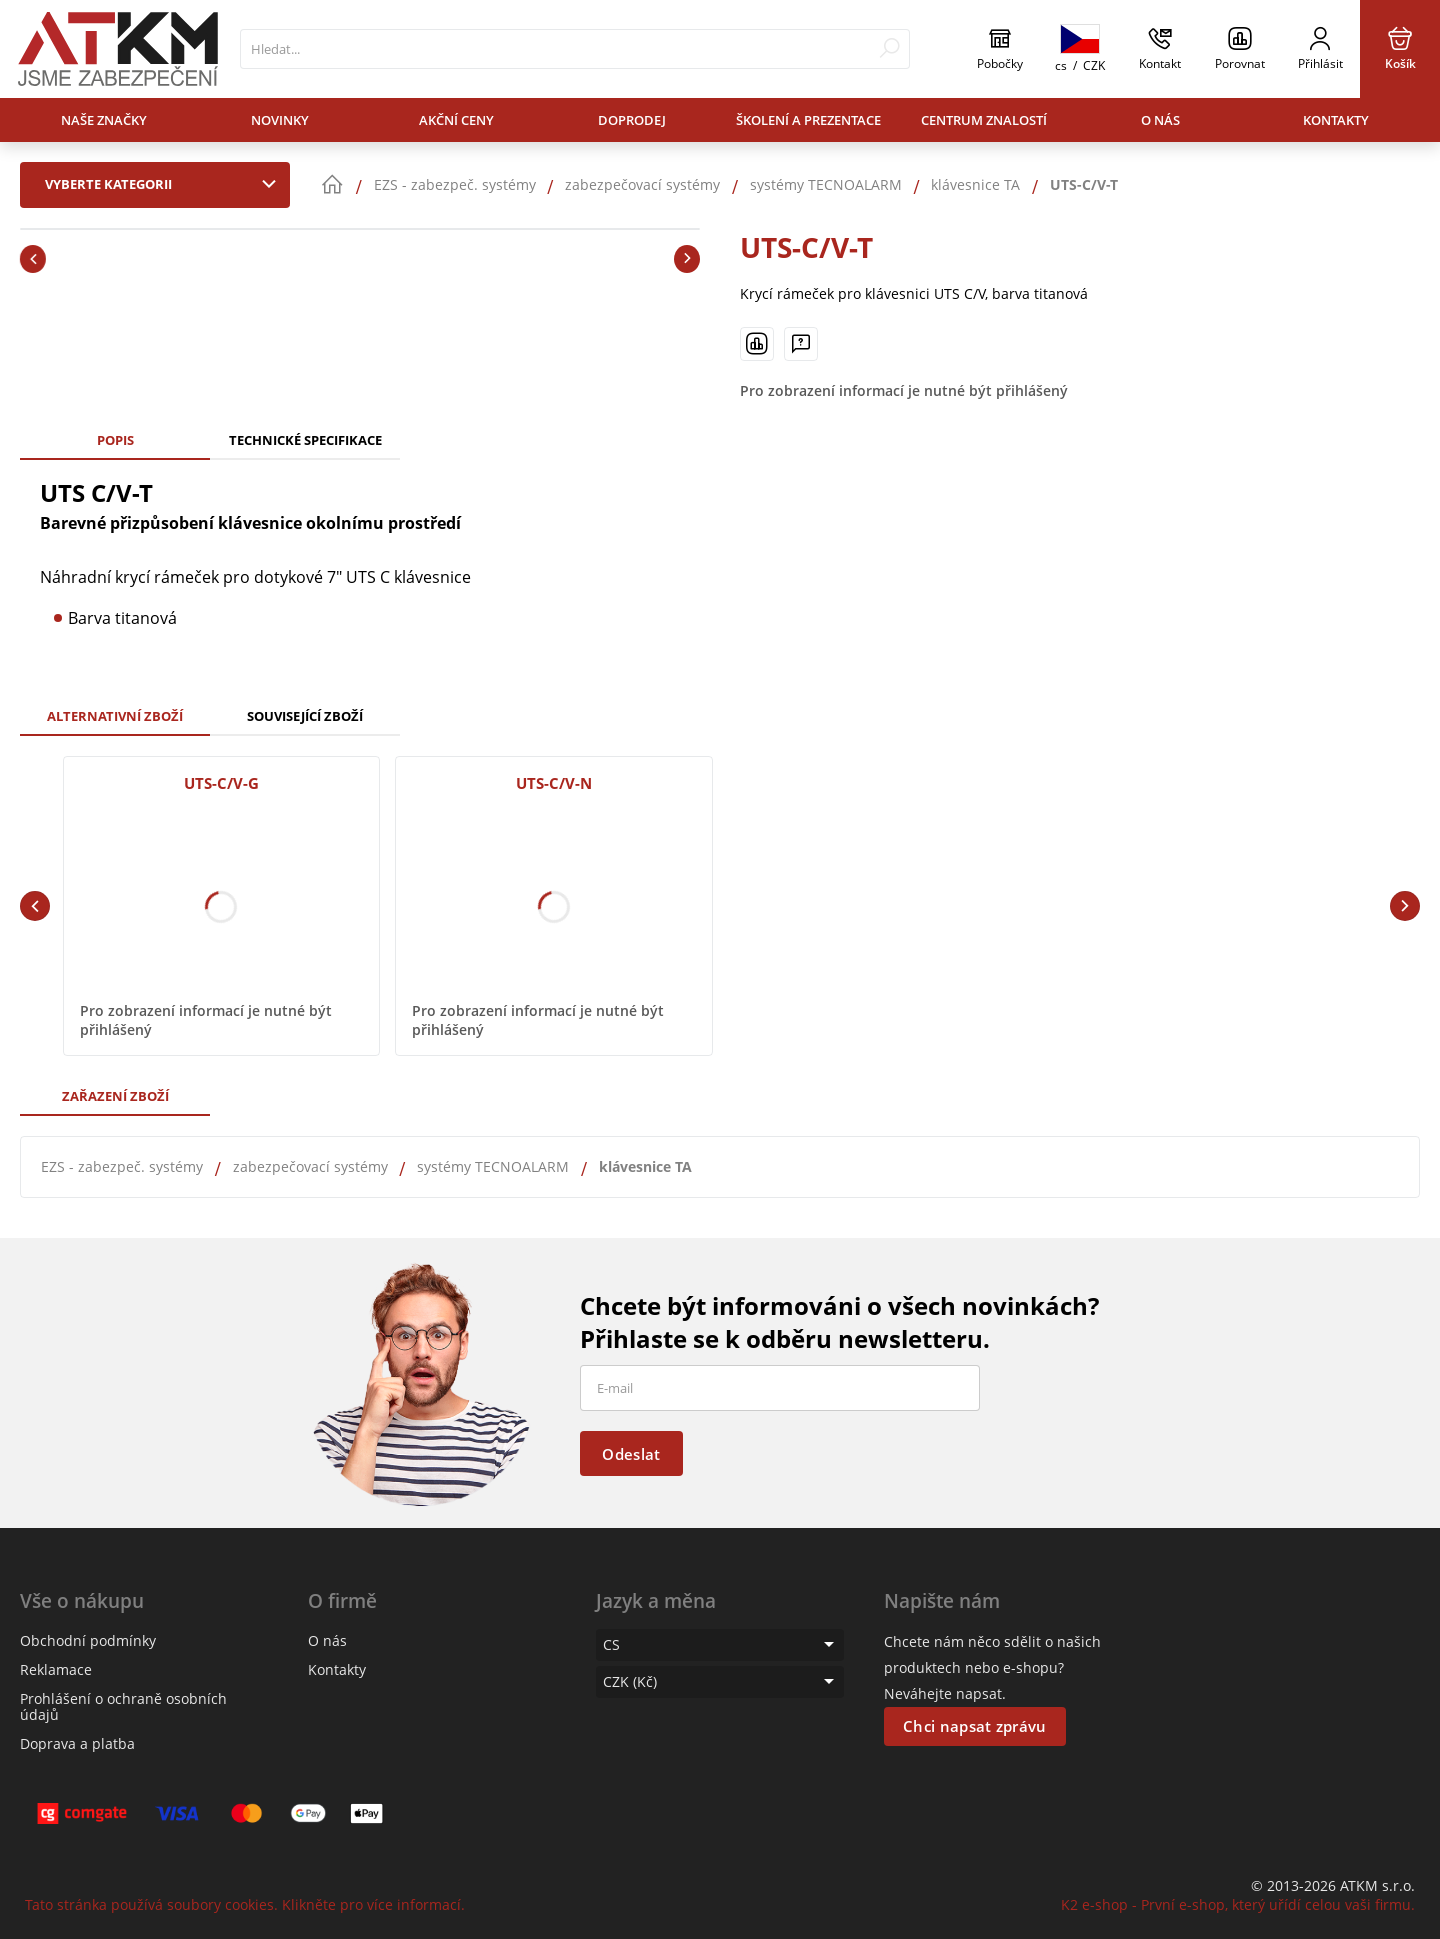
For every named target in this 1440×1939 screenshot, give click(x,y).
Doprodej (632, 120)
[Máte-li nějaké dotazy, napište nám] (801, 344)
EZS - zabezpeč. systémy (122, 1166)
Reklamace (56, 1669)
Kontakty (1336, 120)
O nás (1160, 120)
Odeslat (631, 1454)
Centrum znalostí (984, 120)
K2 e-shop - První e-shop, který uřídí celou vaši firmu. (1238, 1904)
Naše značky (104, 120)
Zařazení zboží (115, 1096)
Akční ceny (456, 120)
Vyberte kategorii (165, 184)
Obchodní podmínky (88, 1640)
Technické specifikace (305, 440)
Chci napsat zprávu (974, 1726)
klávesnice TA (645, 1166)
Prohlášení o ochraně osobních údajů (123, 1706)
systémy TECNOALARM (493, 1166)
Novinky (280, 120)
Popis (115, 440)
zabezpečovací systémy (310, 1166)
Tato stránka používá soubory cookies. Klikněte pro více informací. (245, 1904)
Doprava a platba (77, 1743)
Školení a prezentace (808, 120)
